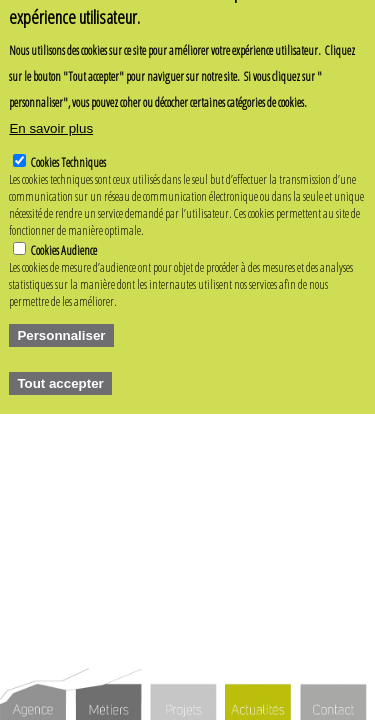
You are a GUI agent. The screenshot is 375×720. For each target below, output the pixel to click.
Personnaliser (61, 321)
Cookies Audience (64, 236)
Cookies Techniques (68, 148)
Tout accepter (60, 369)
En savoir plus (51, 114)
